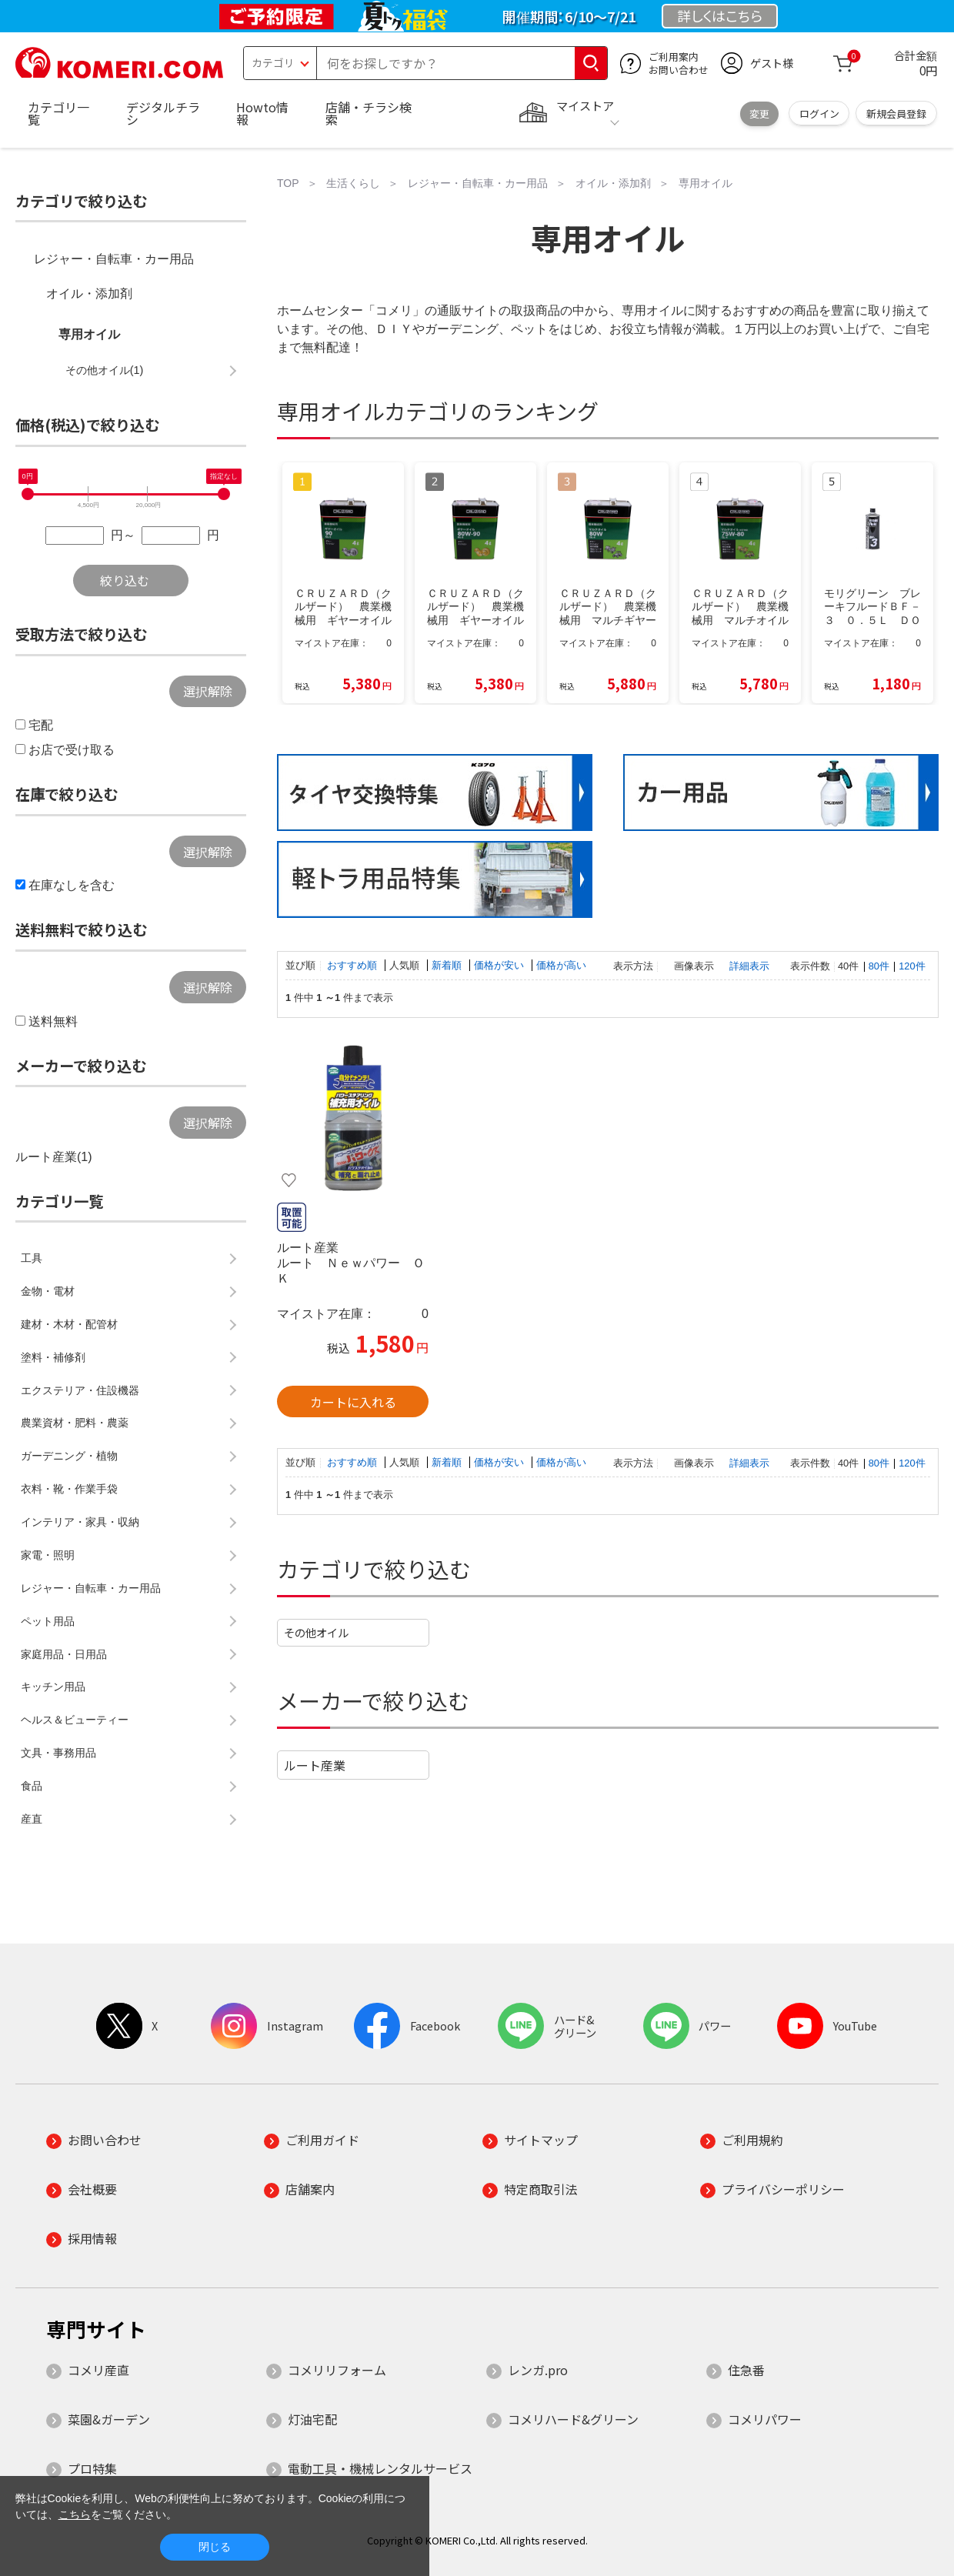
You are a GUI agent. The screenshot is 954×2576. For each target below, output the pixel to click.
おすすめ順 (353, 965)
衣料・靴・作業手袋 (69, 1489)
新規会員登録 (896, 113)
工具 (31, 1258)
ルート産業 (314, 1765)
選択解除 (207, 691)
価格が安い (500, 965)
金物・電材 (48, 1291)
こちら (74, 2514)
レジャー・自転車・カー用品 (114, 258)
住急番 (746, 2370)
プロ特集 (92, 2468)
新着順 (448, 965)
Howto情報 (262, 113)
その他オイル (316, 1632)
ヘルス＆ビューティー (74, 1719)
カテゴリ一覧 (58, 113)
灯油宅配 (312, 2419)
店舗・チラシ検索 (368, 113)
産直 (31, 1819)
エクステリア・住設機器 (80, 1390)
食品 (31, 1786)
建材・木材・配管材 (69, 1324)
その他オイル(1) (104, 370)
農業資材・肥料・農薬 (74, 1422)
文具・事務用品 (58, 1753)
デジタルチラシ (163, 113)
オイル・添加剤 (89, 293)
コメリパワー (765, 2419)
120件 (912, 966)
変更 (759, 113)
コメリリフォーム (337, 2370)
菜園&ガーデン (109, 2419)
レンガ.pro (538, 2370)
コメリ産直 (98, 2370)
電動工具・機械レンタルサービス (380, 2468)
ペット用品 (48, 1621)
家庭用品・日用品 (64, 1654)
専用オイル (89, 334)
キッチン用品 (53, 1686)
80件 (879, 966)
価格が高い (561, 965)
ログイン (819, 113)
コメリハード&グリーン (573, 2419)
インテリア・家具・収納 (80, 1522)
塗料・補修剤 (53, 1357)
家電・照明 (48, 1555)
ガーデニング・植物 (69, 1456)
